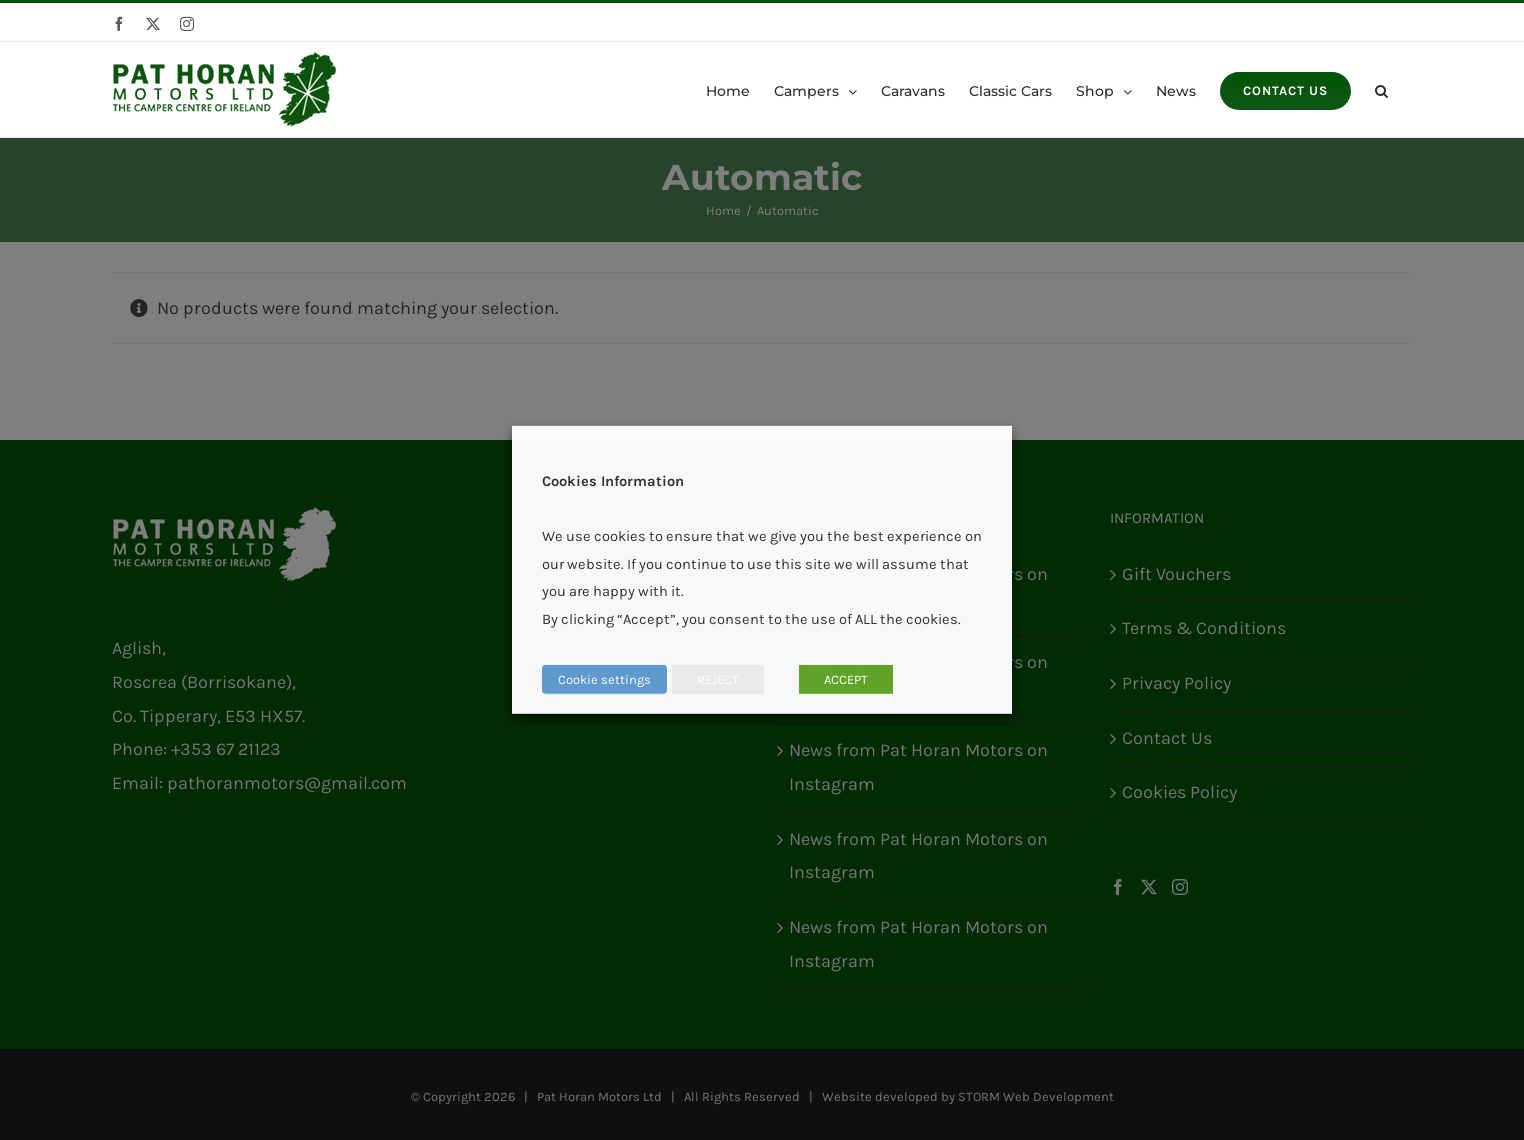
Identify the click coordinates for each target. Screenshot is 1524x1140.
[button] (1381, 89)
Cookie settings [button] (604, 679)
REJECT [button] (718, 679)
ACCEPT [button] (846, 679)
